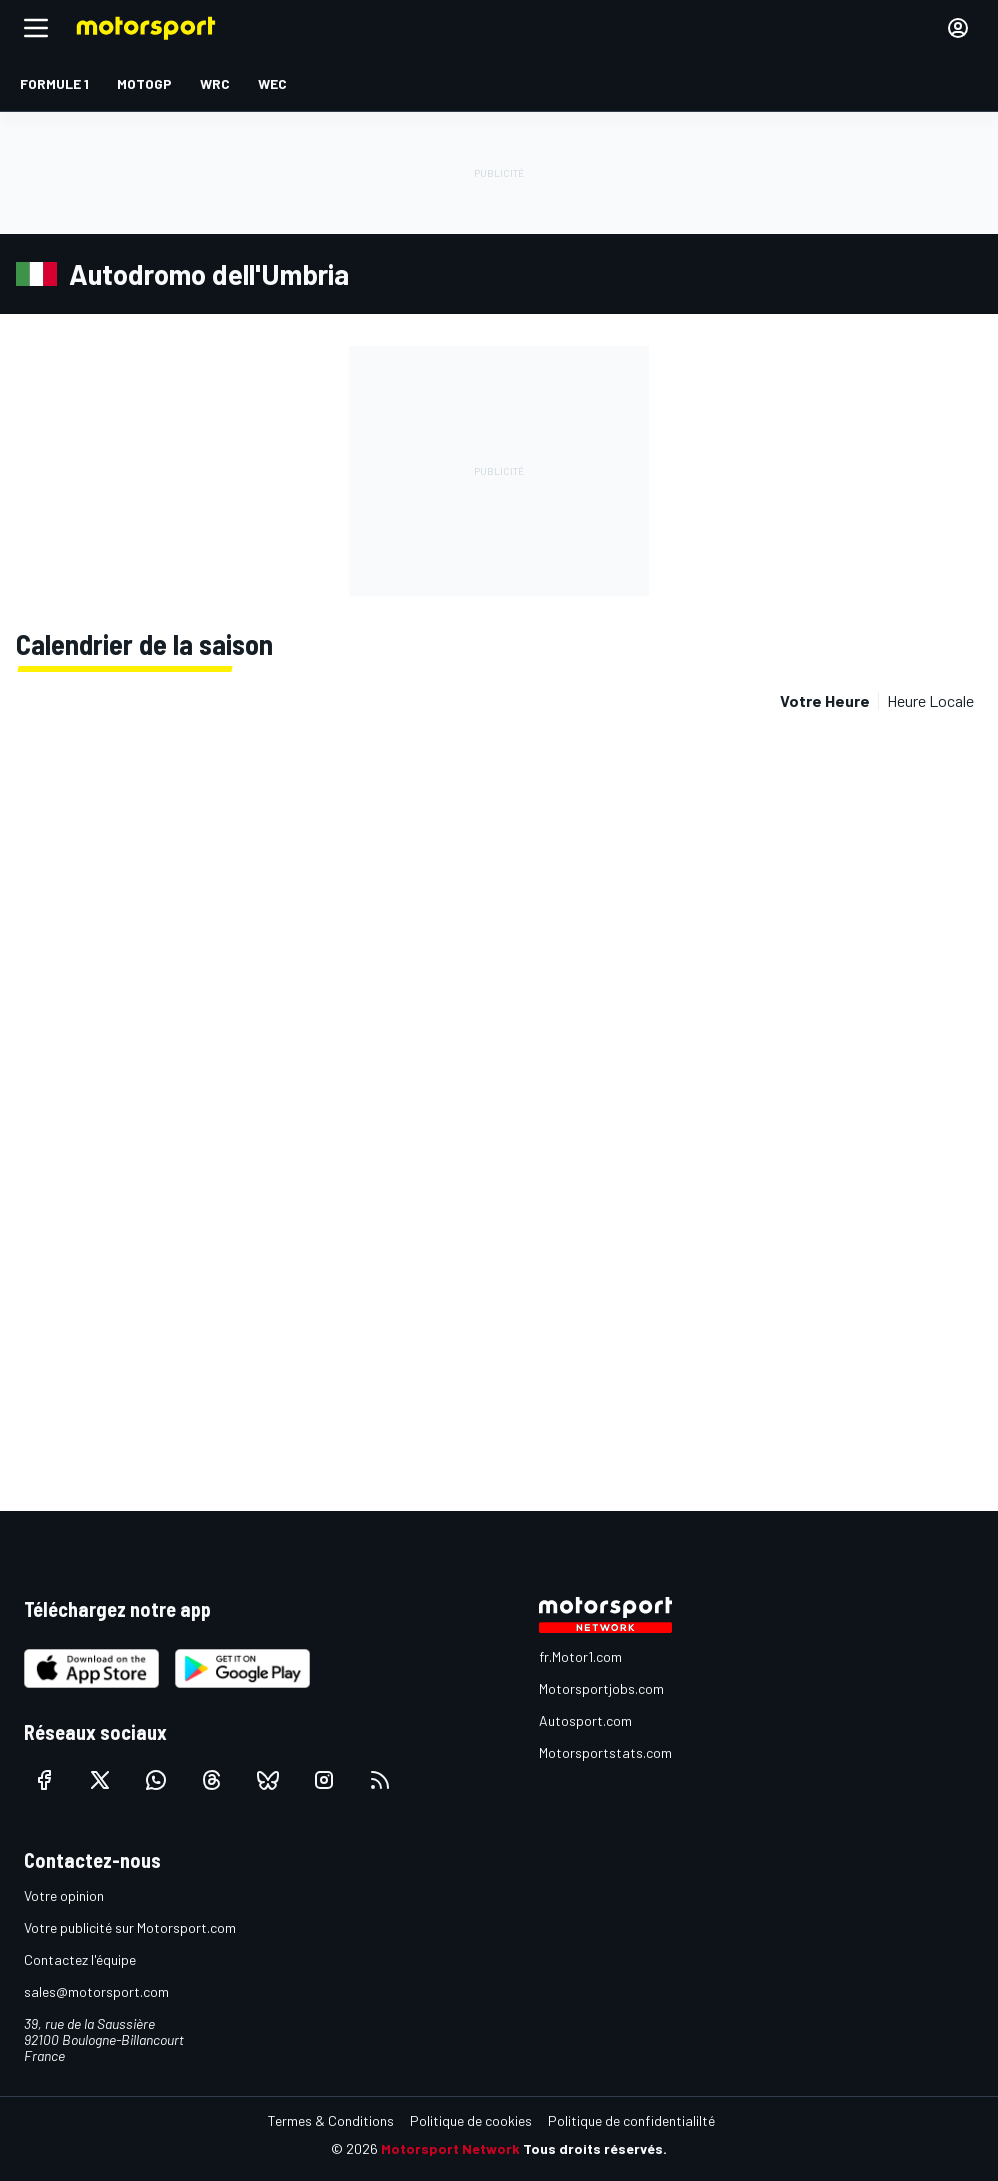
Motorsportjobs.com (601, 1688)
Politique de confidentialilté (631, 2120)
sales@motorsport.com (96, 1991)
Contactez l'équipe (80, 1959)
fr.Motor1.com (580, 1656)
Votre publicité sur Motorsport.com (130, 1927)
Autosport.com (585, 1720)
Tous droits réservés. (595, 2148)
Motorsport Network (450, 2148)
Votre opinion (64, 1895)
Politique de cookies (471, 2120)
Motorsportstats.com (605, 1752)
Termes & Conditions (331, 2120)
